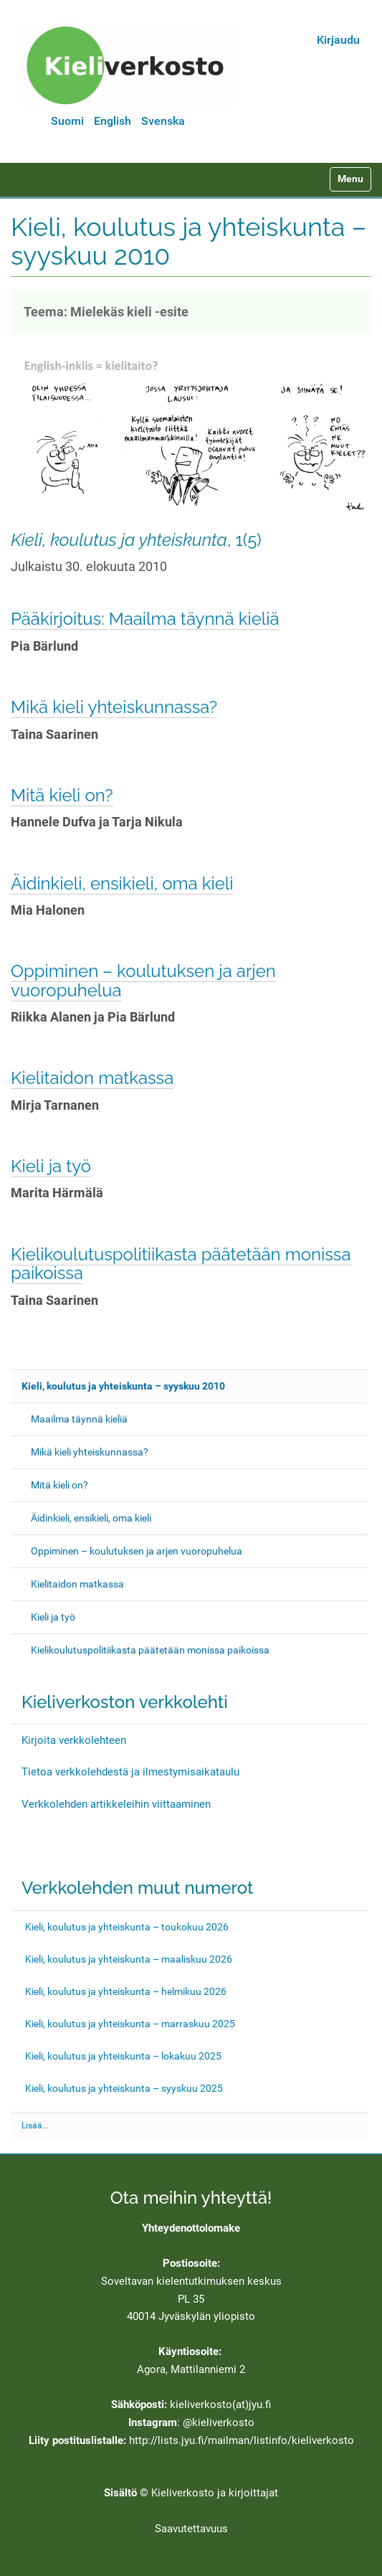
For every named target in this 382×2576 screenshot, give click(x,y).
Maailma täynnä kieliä (79, 1419)
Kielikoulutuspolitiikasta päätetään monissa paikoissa (181, 1263)
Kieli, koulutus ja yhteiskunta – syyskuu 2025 (124, 2088)
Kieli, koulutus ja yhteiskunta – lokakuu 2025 (123, 2056)
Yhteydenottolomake (191, 2228)
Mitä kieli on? (62, 795)
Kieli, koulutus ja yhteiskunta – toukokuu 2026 (127, 1927)
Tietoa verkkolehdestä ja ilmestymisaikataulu (130, 1771)
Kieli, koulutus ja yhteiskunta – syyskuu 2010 (123, 1386)
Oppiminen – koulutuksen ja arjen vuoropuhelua (143, 980)
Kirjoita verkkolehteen (74, 1740)
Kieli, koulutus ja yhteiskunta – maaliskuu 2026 (128, 1959)
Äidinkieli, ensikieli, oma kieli (122, 883)
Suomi (67, 121)
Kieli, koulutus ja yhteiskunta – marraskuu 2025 (130, 2023)
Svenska (163, 121)
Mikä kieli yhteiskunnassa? (114, 707)
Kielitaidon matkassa (92, 1077)
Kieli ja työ (51, 1166)
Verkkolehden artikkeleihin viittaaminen (116, 1804)
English (112, 121)
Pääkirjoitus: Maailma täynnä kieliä (145, 618)
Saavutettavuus (191, 2528)
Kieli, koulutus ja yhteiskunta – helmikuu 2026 (125, 1991)
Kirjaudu (338, 40)
